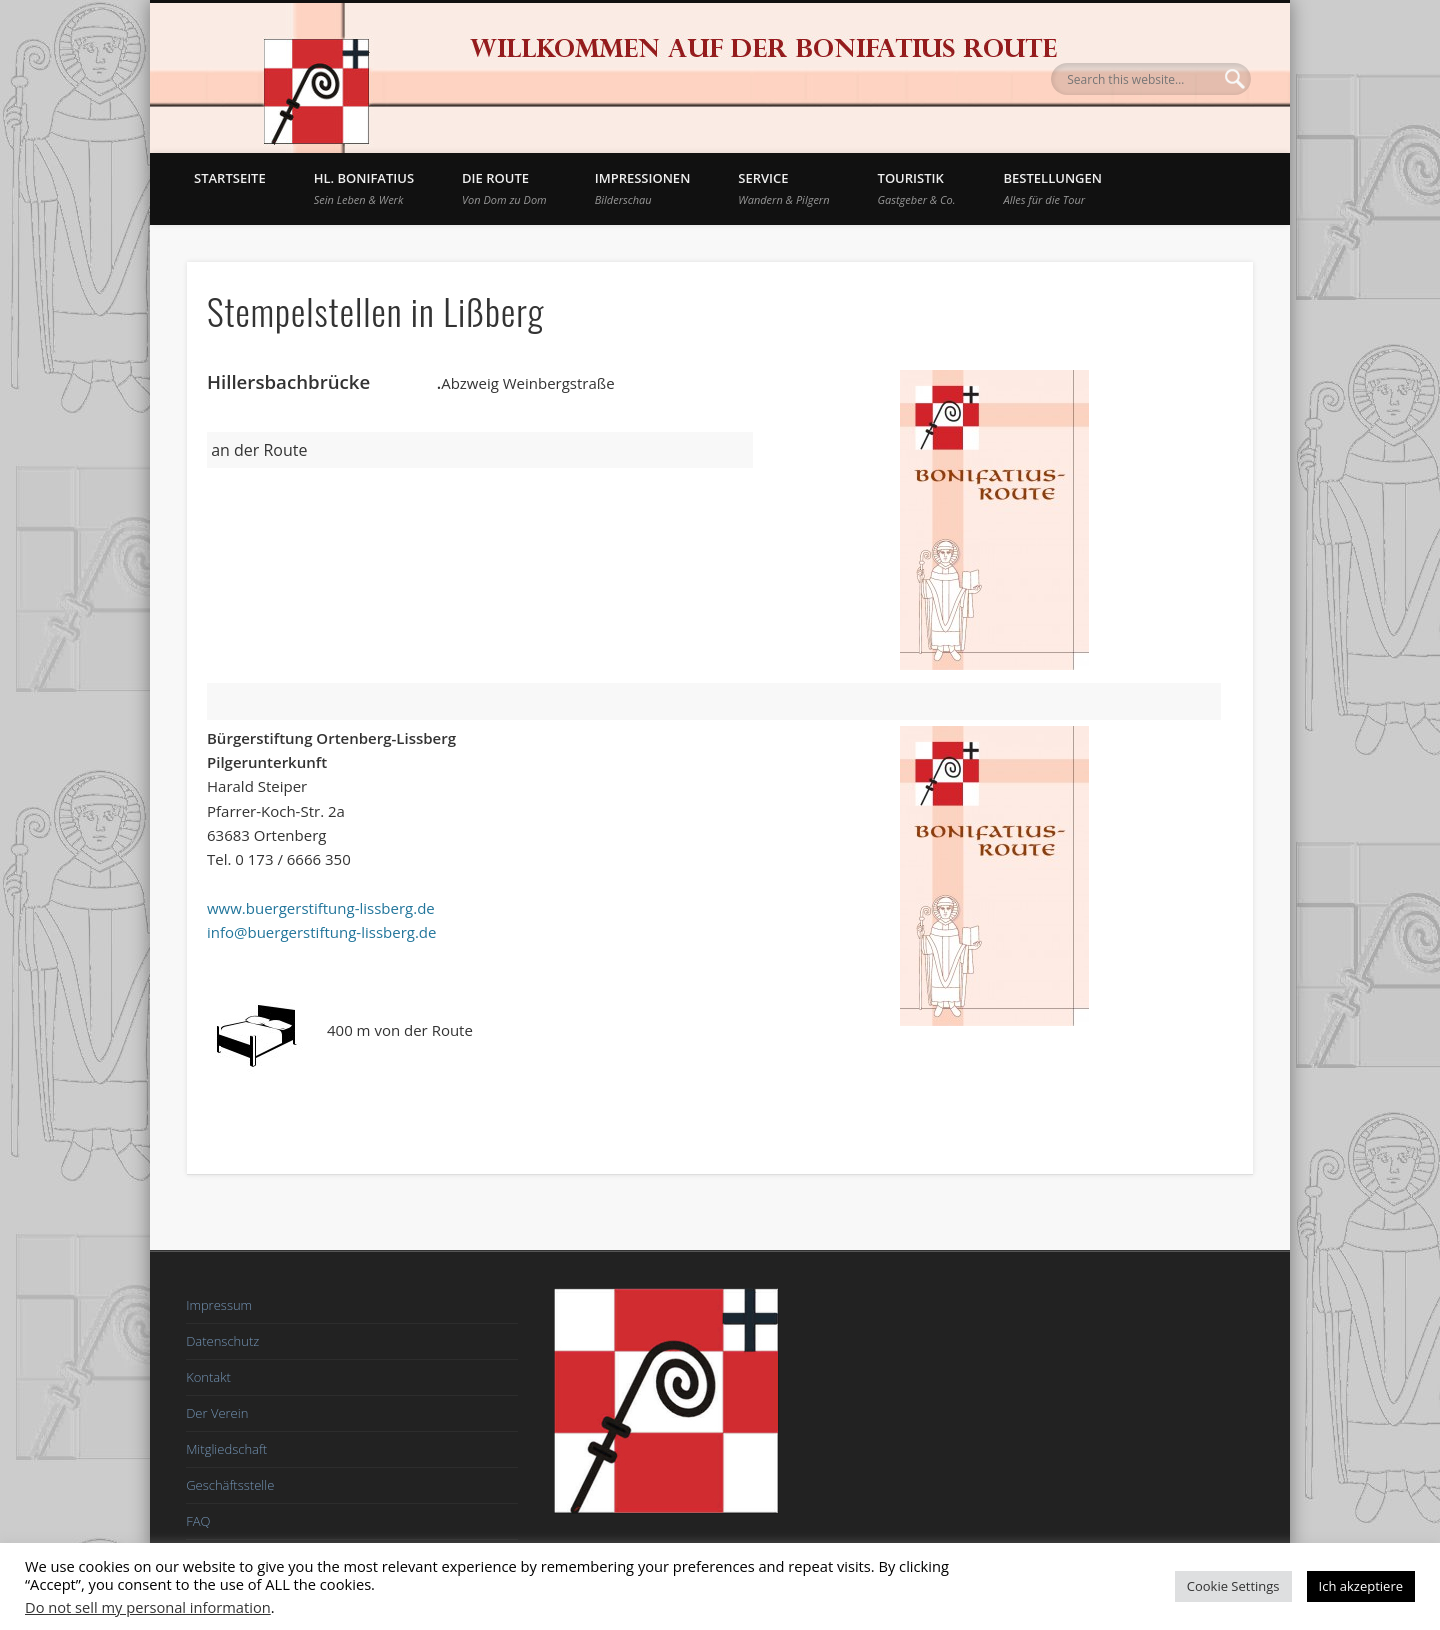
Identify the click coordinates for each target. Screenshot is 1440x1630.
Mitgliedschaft (226, 1449)
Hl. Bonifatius (364, 188)
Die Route (504, 188)
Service (783, 188)
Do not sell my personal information (148, 1607)
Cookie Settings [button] (1233, 1586)
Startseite (230, 178)
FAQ (198, 1521)
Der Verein (217, 1413)
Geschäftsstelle (230, 1485)
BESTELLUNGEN (1053, 188)
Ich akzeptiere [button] (1361, 1586)
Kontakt (208, 1377)
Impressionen (643, 188)
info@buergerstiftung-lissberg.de (321, 932)
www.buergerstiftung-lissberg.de (321, 908)
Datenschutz (222, 1341)
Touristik (917, 188)
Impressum (219, 1305)
